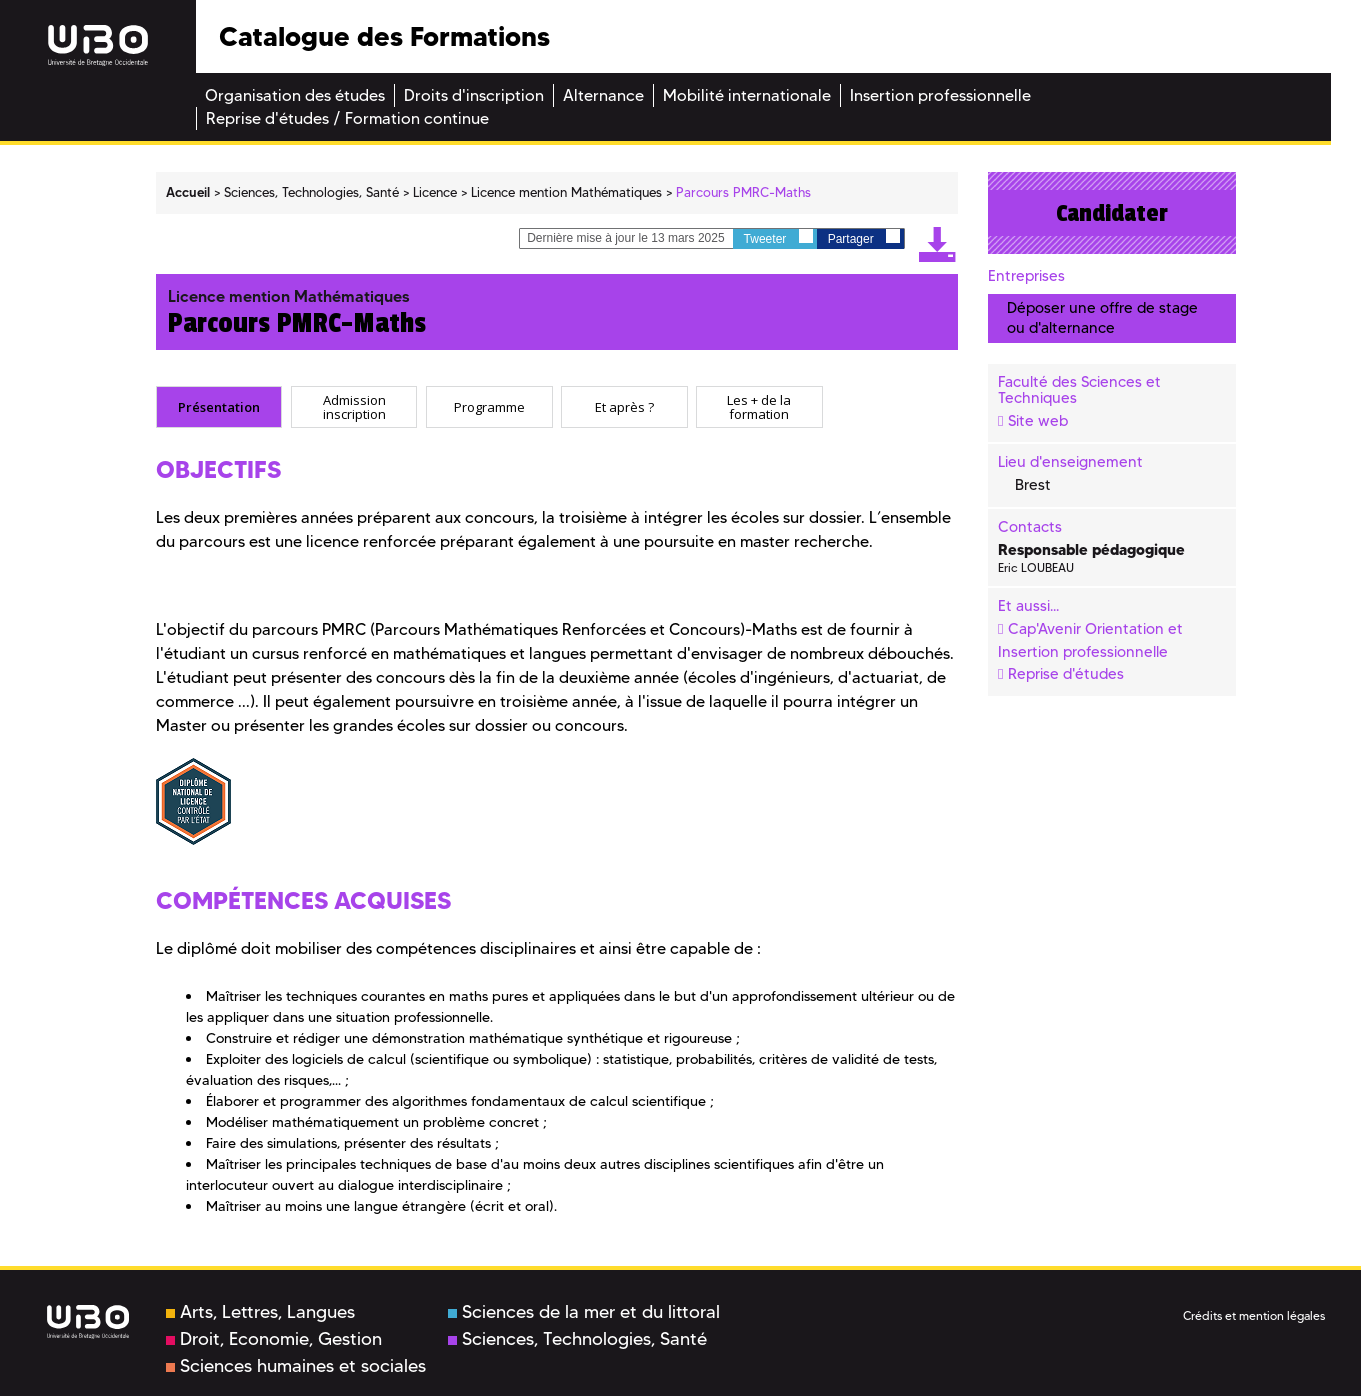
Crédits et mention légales (1254, 1315)
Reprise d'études (1066, 674)
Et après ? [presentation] (624, 406)
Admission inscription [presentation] (354, 406)
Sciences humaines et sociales (296, 1366)
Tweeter (778, 237)
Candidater (1112, 213)
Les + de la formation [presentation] (759, 406)
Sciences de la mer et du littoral (584, 1312)
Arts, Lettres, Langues (260, 1312)
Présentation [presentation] (219, 406)
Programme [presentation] (489, 406)
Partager (864, 237)
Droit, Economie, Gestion (274, 1339)
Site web (1038, 421)
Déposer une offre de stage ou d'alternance (1102, 317)
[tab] (219, 407)
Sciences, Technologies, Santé (577, 1339)
